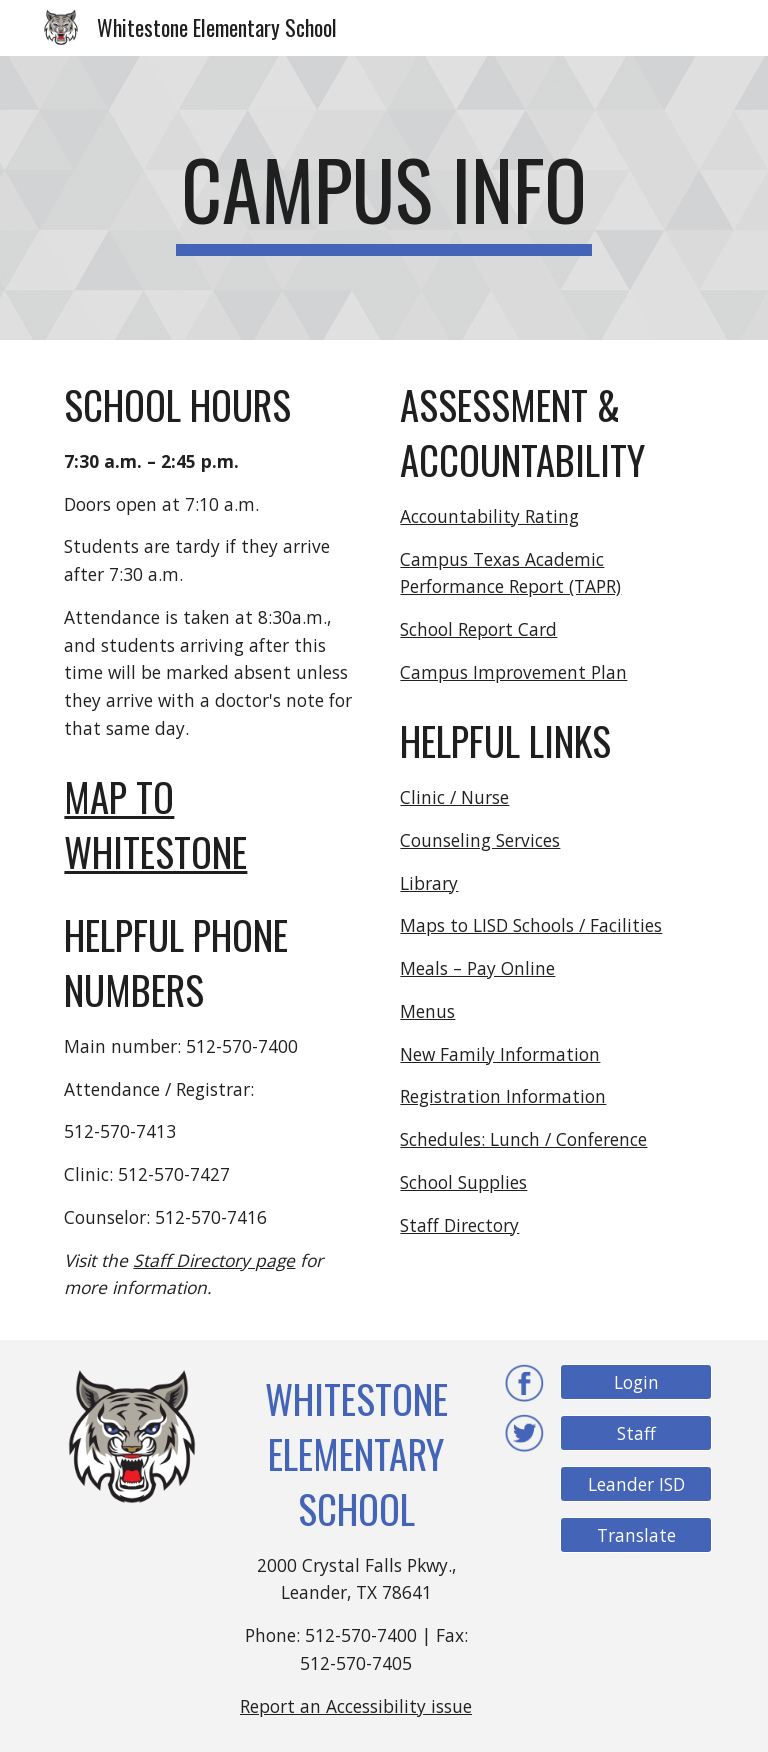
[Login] (635, 1382)
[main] (383, 198)
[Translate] (635, 1535)
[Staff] (635, 1433)
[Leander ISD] (635, 1484)
